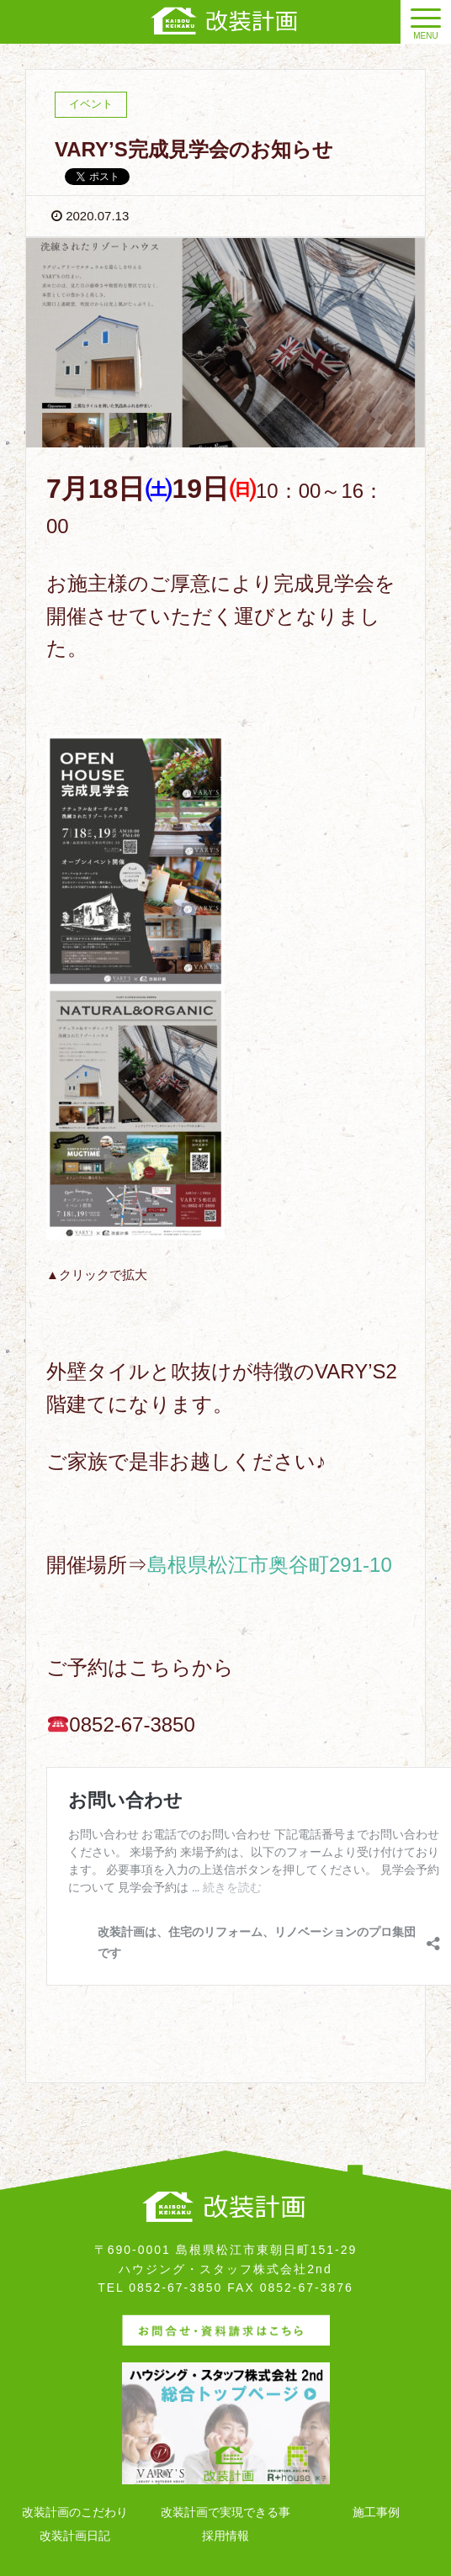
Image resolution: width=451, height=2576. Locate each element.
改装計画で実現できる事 (225, 2512)
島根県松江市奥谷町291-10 (269, 1564)
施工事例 (376, 2512)
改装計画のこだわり (75, 2512)
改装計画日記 (75, 2535)
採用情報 (225, 2535)
